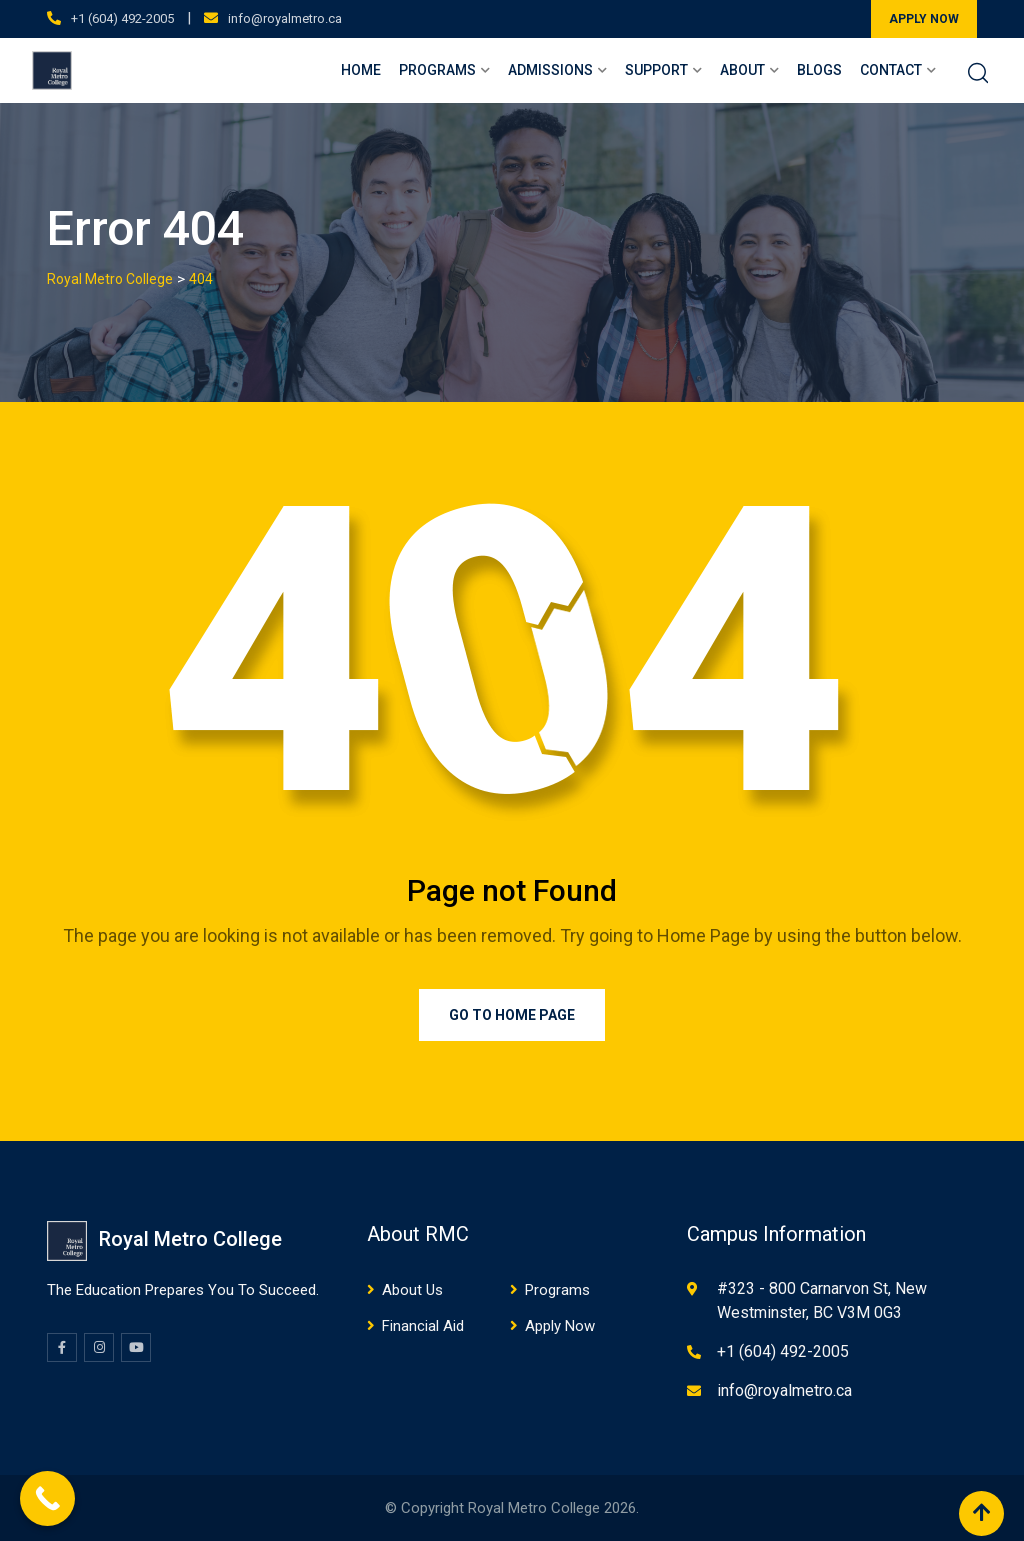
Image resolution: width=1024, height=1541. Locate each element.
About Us (412, 1290)
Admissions (550, 70)
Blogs (819, 70)
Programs (437, 70)
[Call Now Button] (47, 1498)
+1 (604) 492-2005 (122, 18)
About (742, 70)
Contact (891, 70)
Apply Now (560, 1326)
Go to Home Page (512, 1015)
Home (361, 70)
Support (656, 70)
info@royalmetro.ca (285, 18)
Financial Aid (423, 1326)
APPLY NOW (924, 19)
